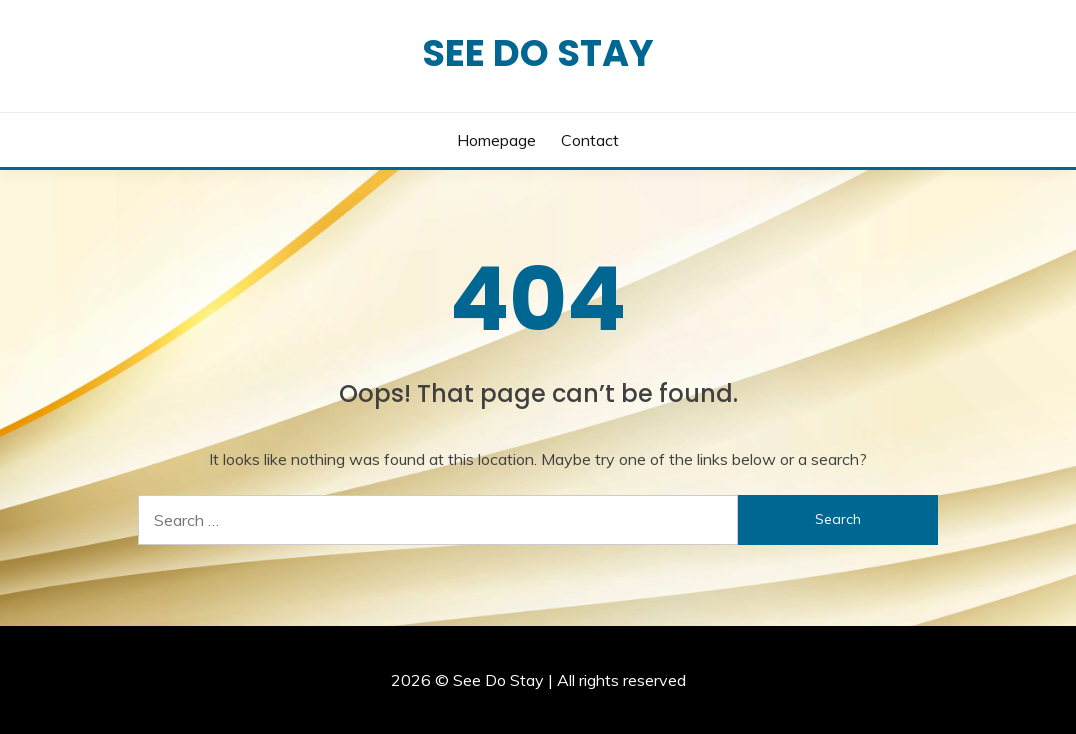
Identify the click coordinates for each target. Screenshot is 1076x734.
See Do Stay (538, 53)
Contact (590, 140)
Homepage (496, 140)
